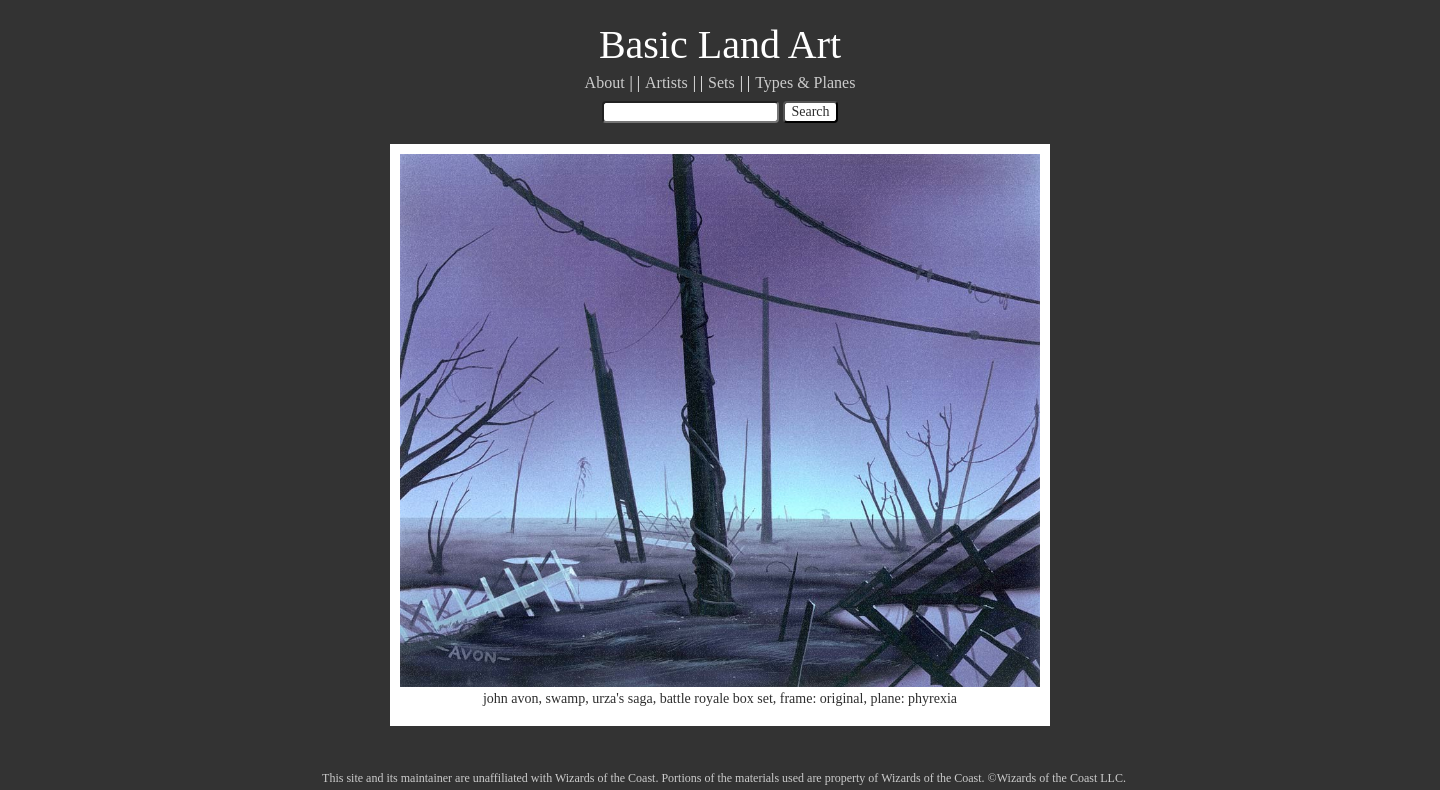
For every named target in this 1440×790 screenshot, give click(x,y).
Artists (666, 82)
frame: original (822, 698)
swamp (566, 698)
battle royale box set (716, 698)
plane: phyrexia (913, 698)
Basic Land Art (720, 44)
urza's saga (622, 698)
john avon (511, 698)
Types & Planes (805, 82)
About (605, 82)
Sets (721, 82)
